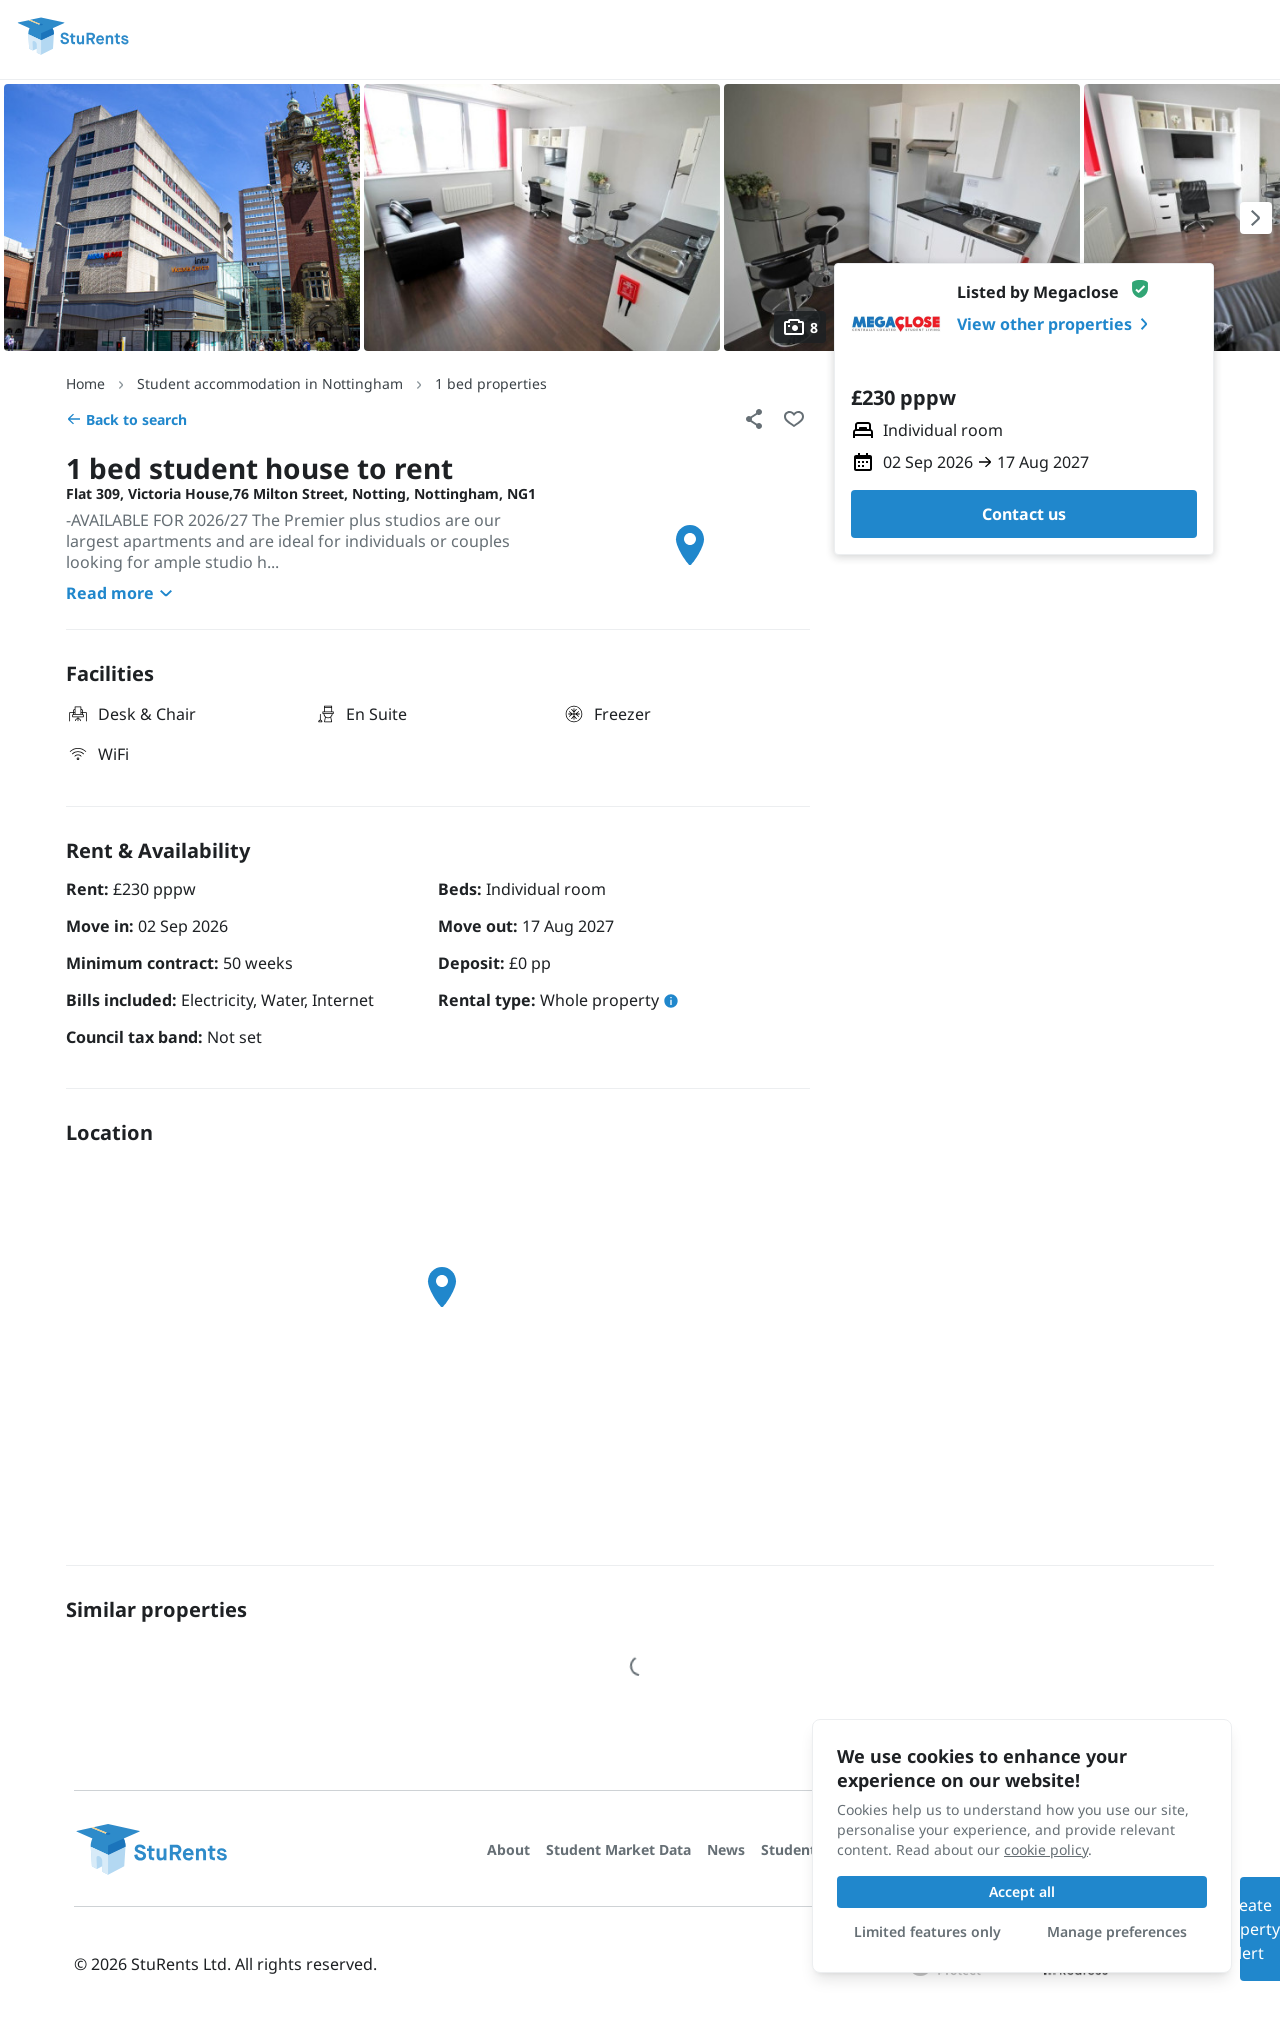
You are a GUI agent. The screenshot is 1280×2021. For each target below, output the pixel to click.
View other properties (1056, 324)
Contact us (1024, 514)
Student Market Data (618, 1849)
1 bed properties (491, 383)
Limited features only (927, 1931)
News (726, 1849)
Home (85, 383)
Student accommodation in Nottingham (270, 383)
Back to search (126, 419)
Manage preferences (1117, 1931)
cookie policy (1046, 1849)
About (508, 1849)
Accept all (1022, 1891)
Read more (122, 593)
